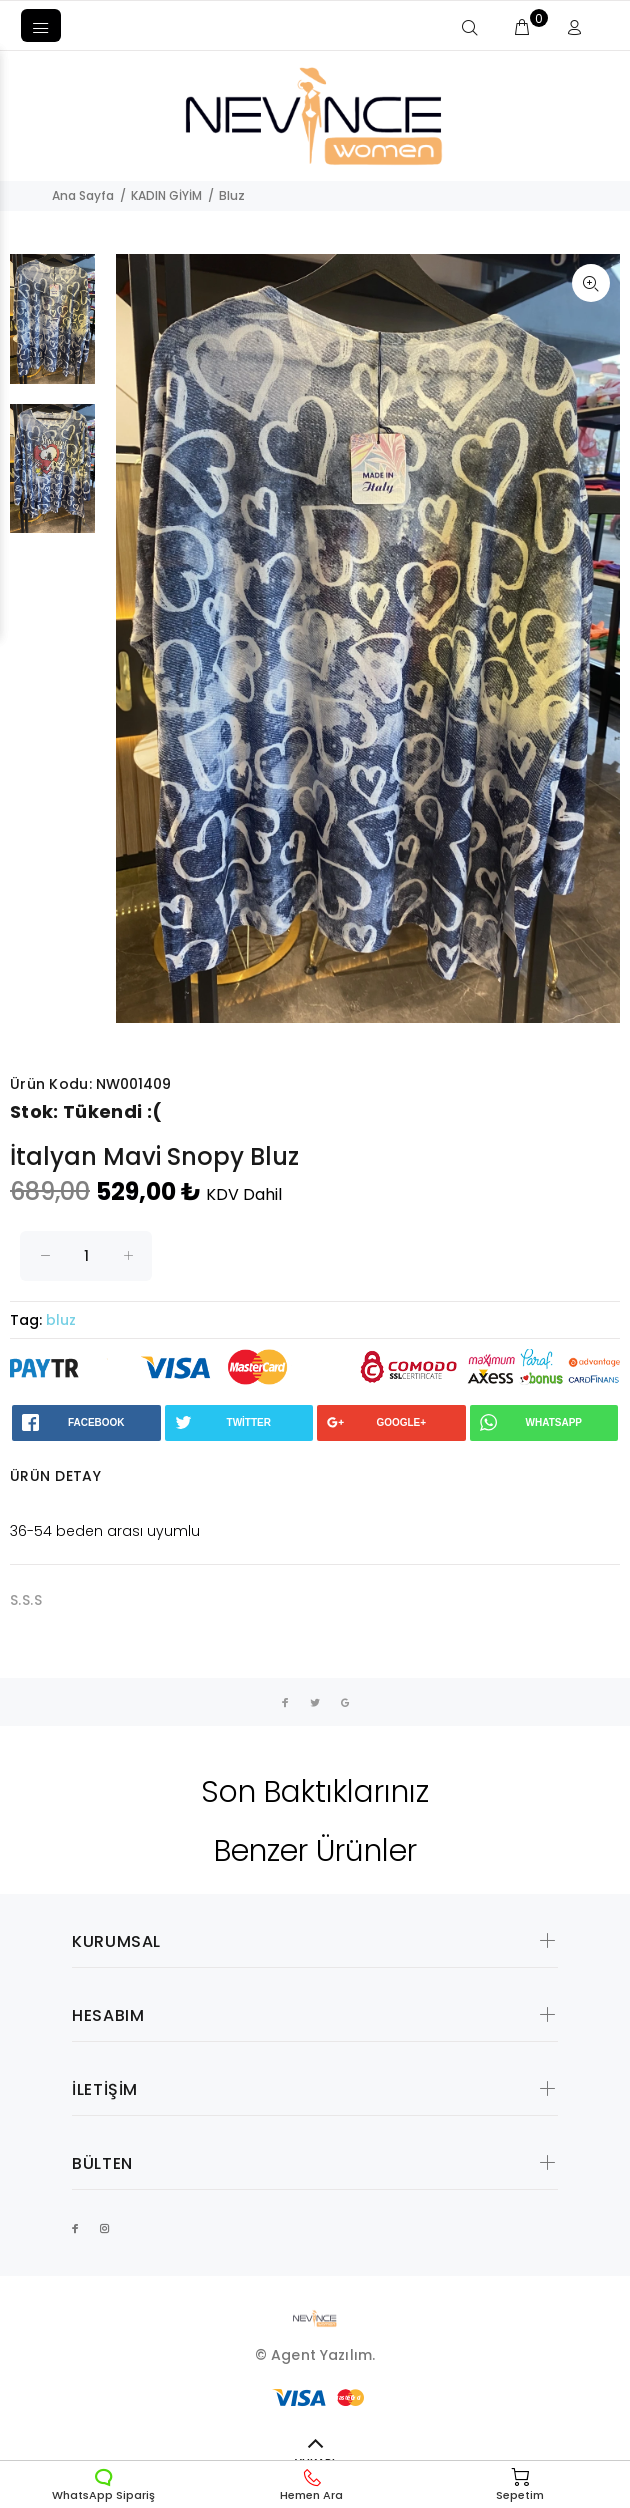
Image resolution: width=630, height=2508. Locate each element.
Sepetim (520, 2484)
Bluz (232, 195)
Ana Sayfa (83, 195)
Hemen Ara (311, 2484)
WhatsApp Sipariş (103, 2484)
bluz (61, 1320)
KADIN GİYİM (166, 195)
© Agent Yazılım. (315, 2355)
